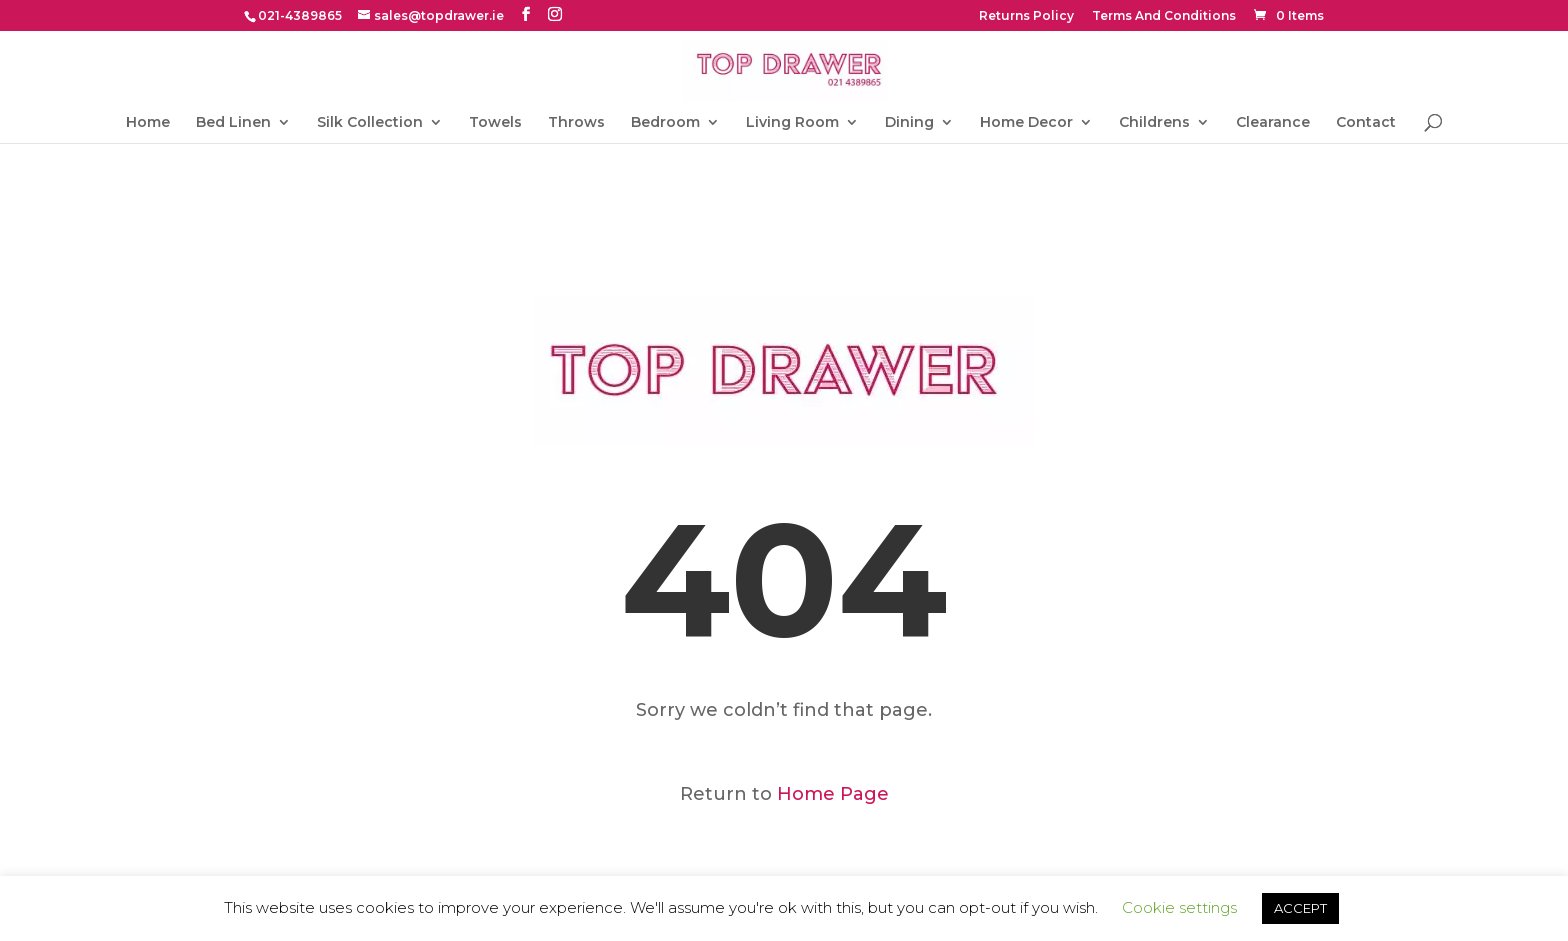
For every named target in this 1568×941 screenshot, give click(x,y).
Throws (576, 123)
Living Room (792, 123)
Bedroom (665, 123)
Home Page (833, 794)
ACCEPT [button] (1300, 908)
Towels (495, 123)
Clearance (1273, 123)
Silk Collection (370, 123)
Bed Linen (233, 123)
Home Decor (1026, 123)
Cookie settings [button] (1179, 907)
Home (148, 123)
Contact (1366, 123)
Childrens (1154, 123)
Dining (909, 123)
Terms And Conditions (1164, 16)
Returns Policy (1026, 16)
